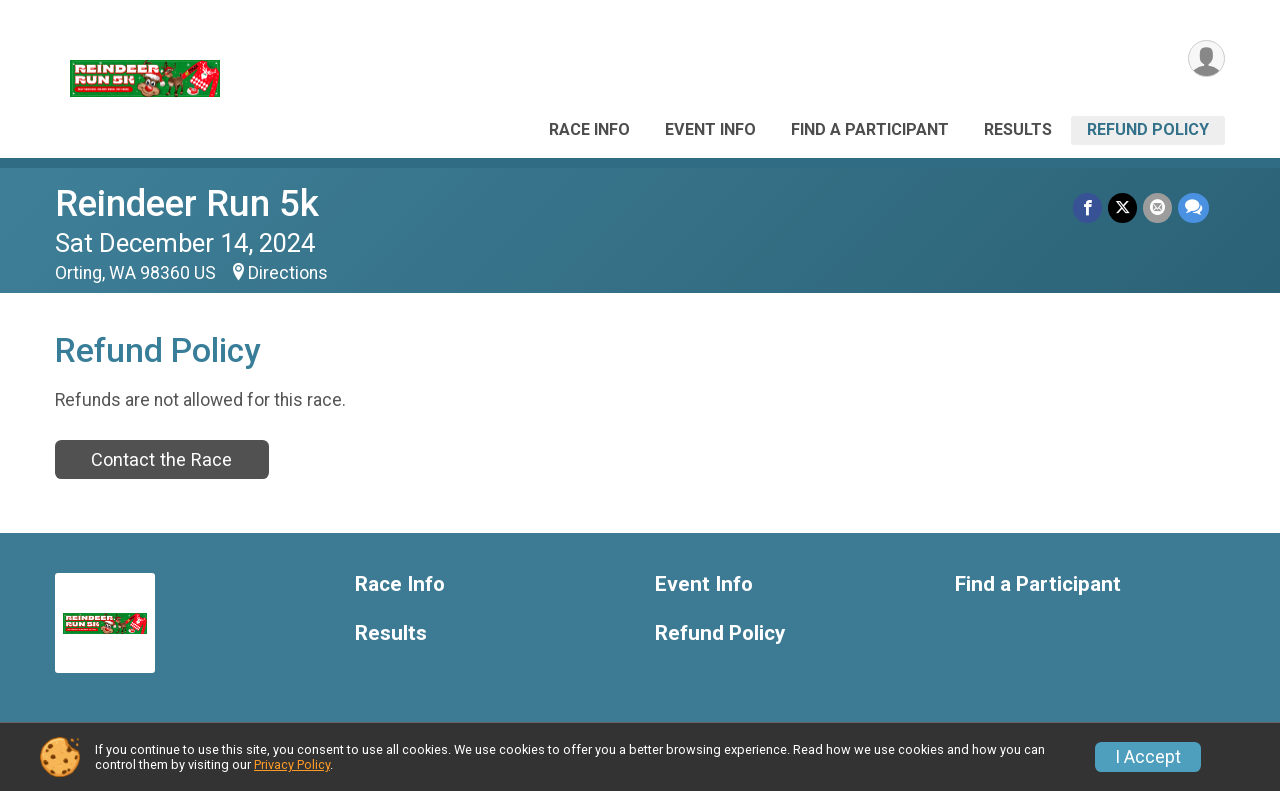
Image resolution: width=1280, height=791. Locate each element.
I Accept (1148, 757)
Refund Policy (1148, 129)
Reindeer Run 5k (187, 203)
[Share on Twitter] (1122, 207)
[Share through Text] (1193, 207)
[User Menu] (1206, 58)
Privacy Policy (292, 764)
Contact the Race (161, 459)
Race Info (589, 129)
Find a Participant (870, 129)
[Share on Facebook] (1087, 207)
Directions (288, 273)
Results (1018, 129)
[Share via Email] (1157, 207)
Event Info (710, 129)
